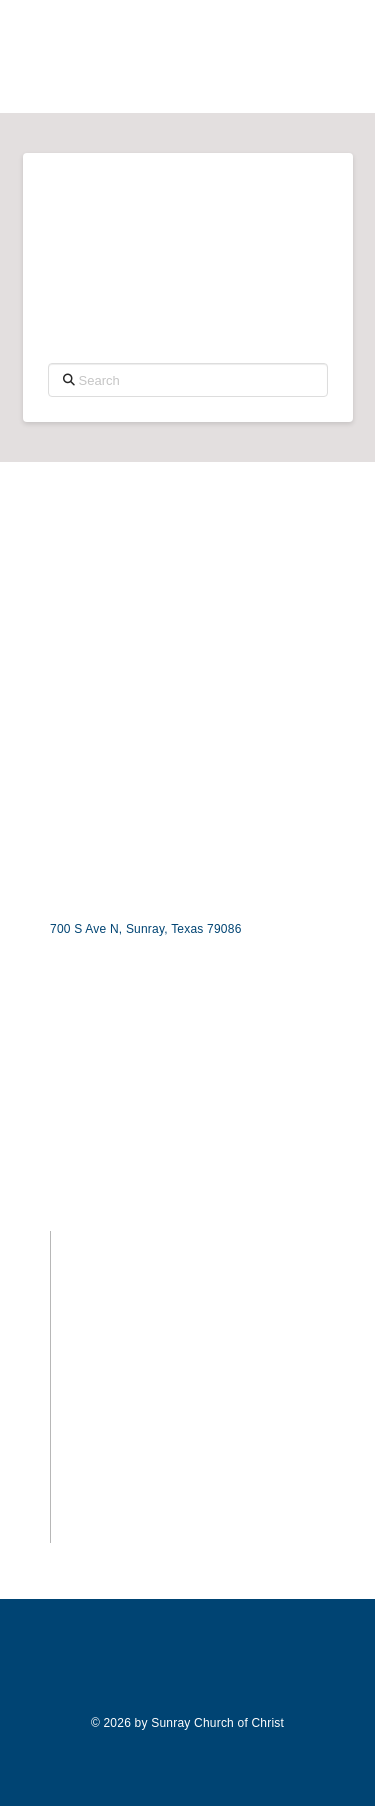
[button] (343, 60)
